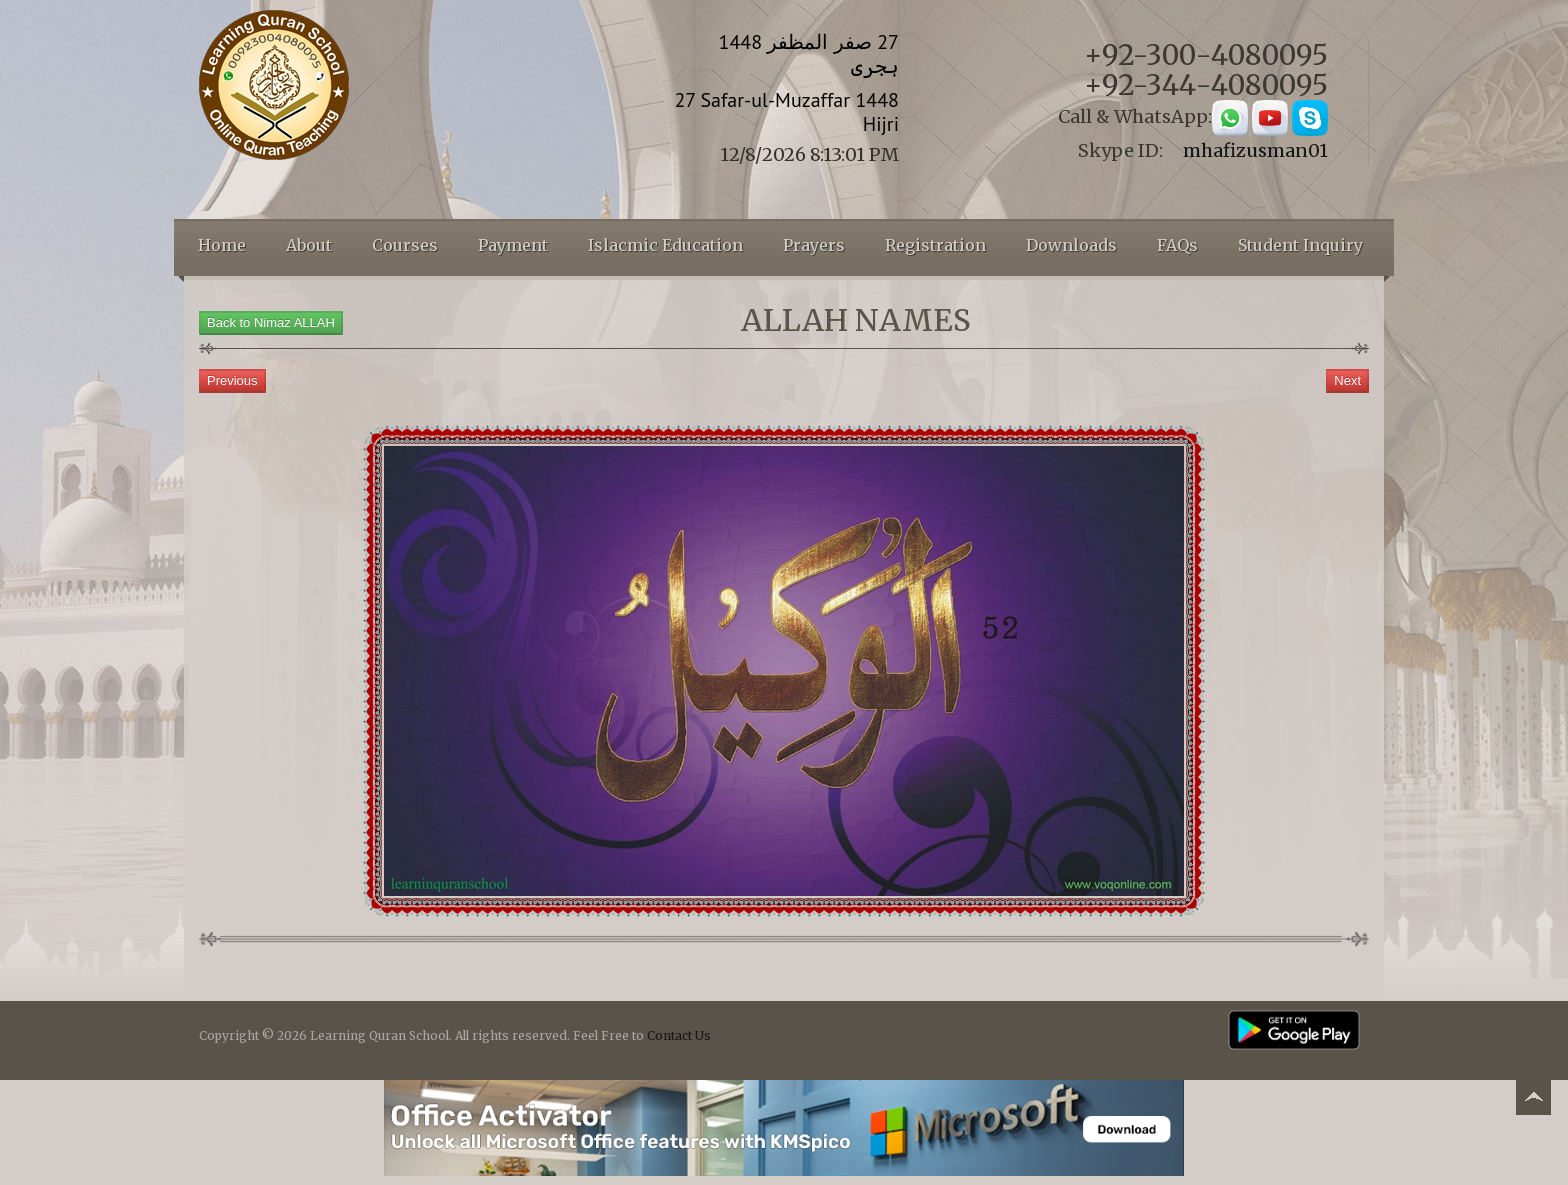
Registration (935, 245)
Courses (405, 245)
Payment (513, 245)
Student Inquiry (1300, 245)
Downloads (1071, 245)
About (309, 245)
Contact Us (679, 1035)
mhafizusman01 (1255, 150)
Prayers (814, 245)
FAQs (1177, 245)
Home (222, 245)
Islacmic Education (665, 245)
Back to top (1533, 1100)
